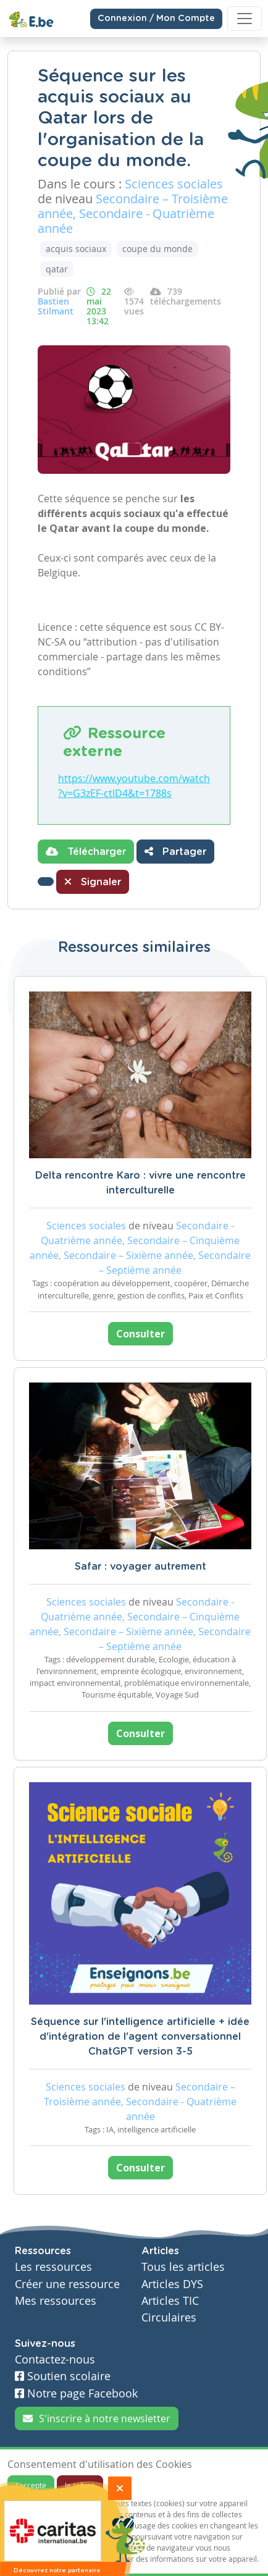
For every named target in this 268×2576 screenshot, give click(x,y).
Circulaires (168, 2317)
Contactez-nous (55, 2359)
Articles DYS (172, 2284)
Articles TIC (170, 2301)
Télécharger (86, 851)
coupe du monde (157, 249)
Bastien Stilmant (55, 306)
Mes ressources (55, 2301)
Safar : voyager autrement (140, 1567)
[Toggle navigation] (244, 18)
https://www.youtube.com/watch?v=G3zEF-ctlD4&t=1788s (134, 786)
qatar (57, 269)
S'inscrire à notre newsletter (96, 2418)
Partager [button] (175, 851)
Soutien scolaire (63, 2376)
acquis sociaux (76, 249)
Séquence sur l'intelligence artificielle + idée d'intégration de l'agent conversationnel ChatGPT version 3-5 (140, 2036)
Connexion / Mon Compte (156, 18)
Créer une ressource (67, 2284)
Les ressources (53, 2267)
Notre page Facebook (76, 2393)
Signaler (92, 881)
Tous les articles (183, 2267)
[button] (46, 881)
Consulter (140, 1334)
